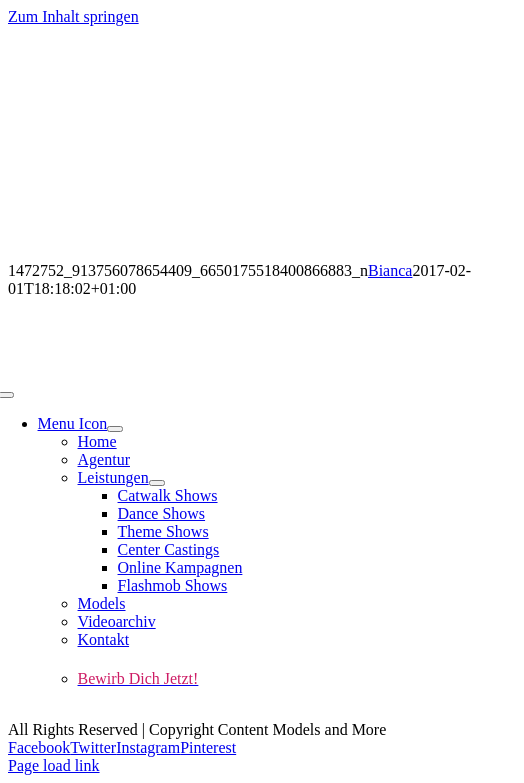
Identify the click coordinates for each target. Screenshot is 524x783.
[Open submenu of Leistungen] (157, 483)
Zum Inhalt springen (73, 16)
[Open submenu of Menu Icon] (115, 429)
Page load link (54, 765)
